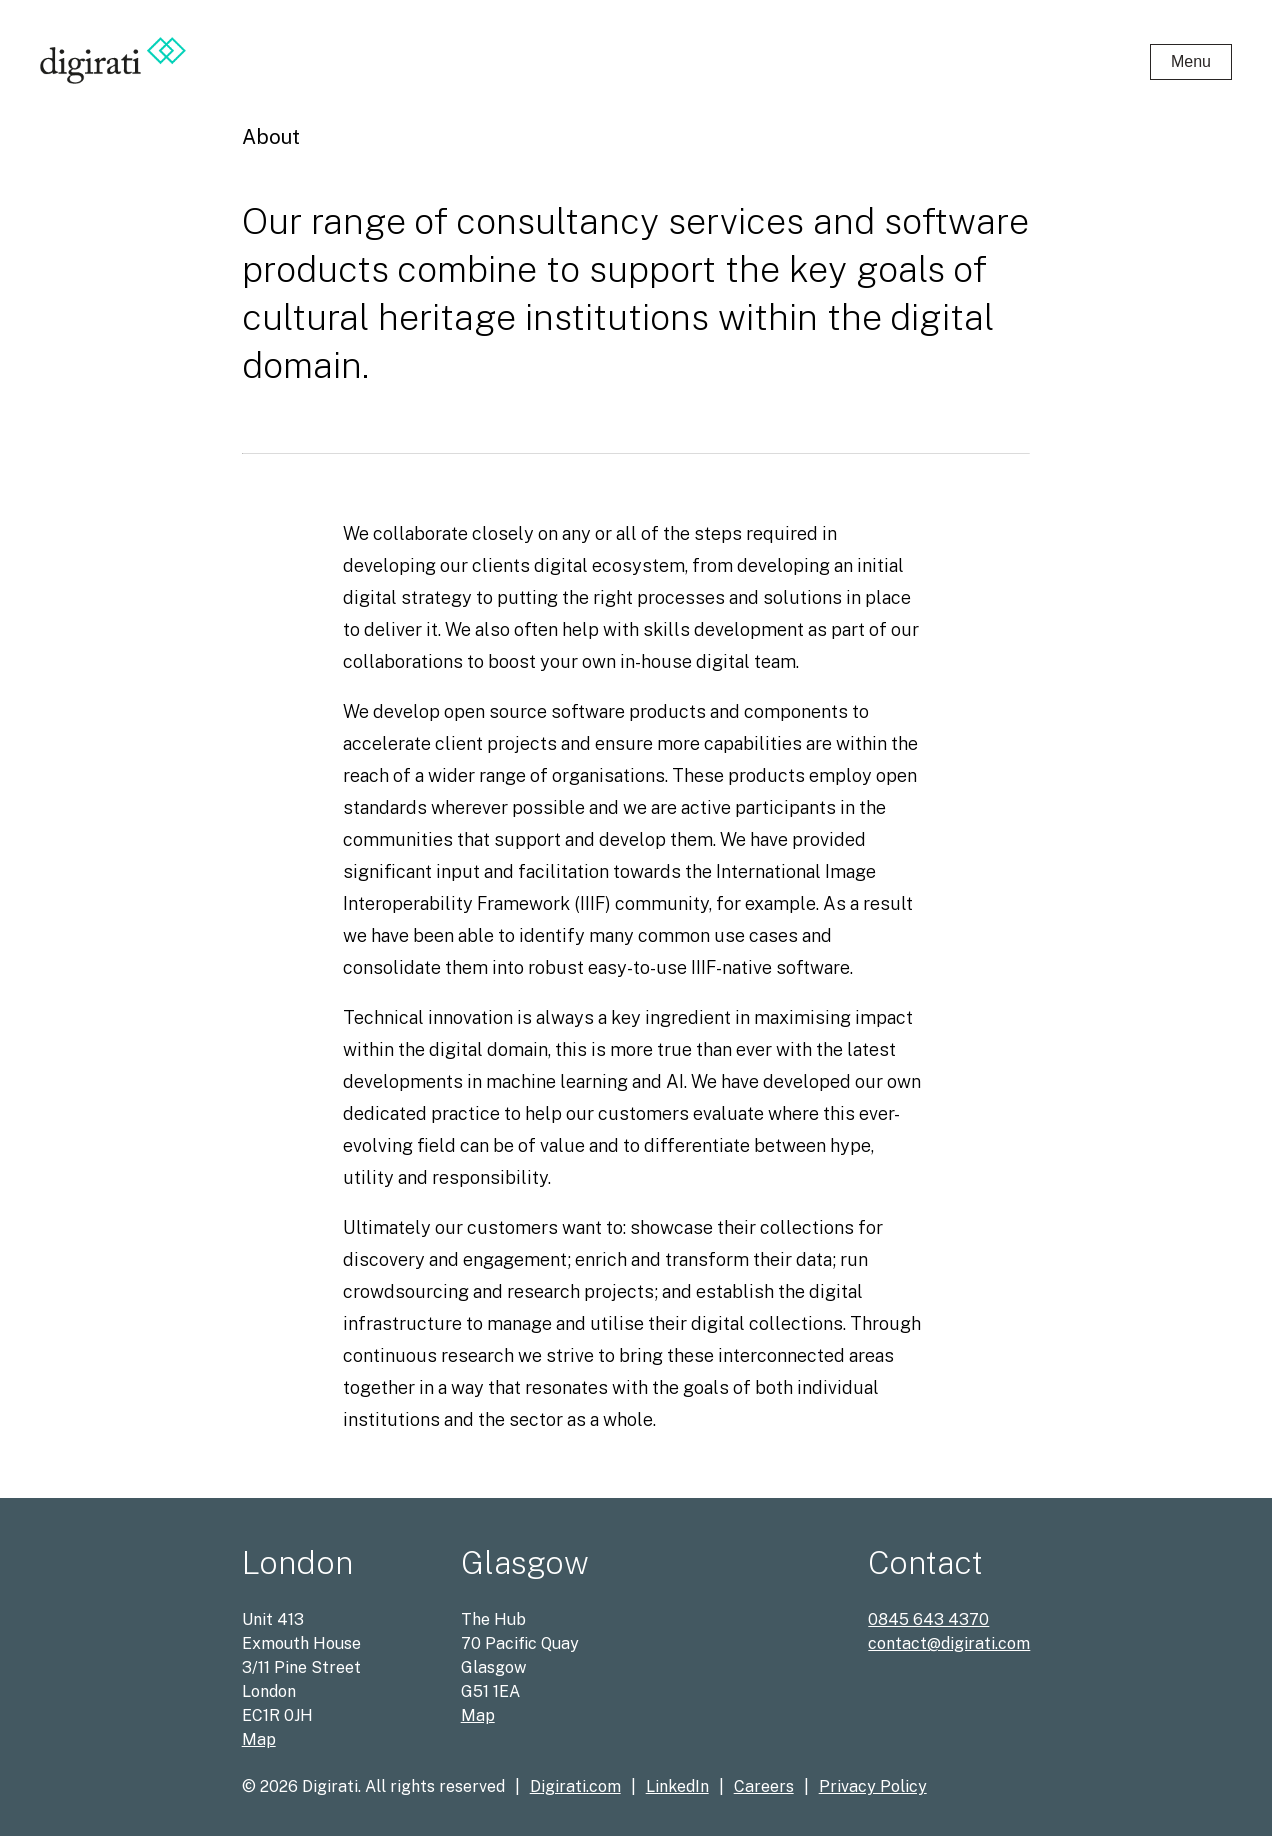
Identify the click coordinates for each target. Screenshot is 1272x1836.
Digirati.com (575, 1786)
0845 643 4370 (928, 1619)
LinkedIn (677, 1786)
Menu (1191, 61)
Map (259, 1739)
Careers (764, 1786)
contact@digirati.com (949, 1643)
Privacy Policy (873, 1786)
